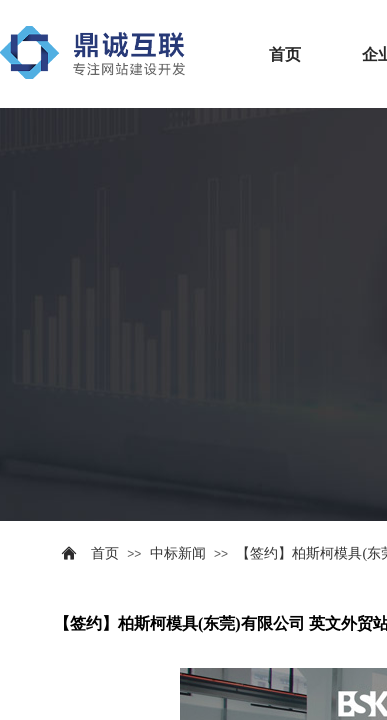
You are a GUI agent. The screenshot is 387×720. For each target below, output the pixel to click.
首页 (285, 54)
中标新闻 (178, 553)
